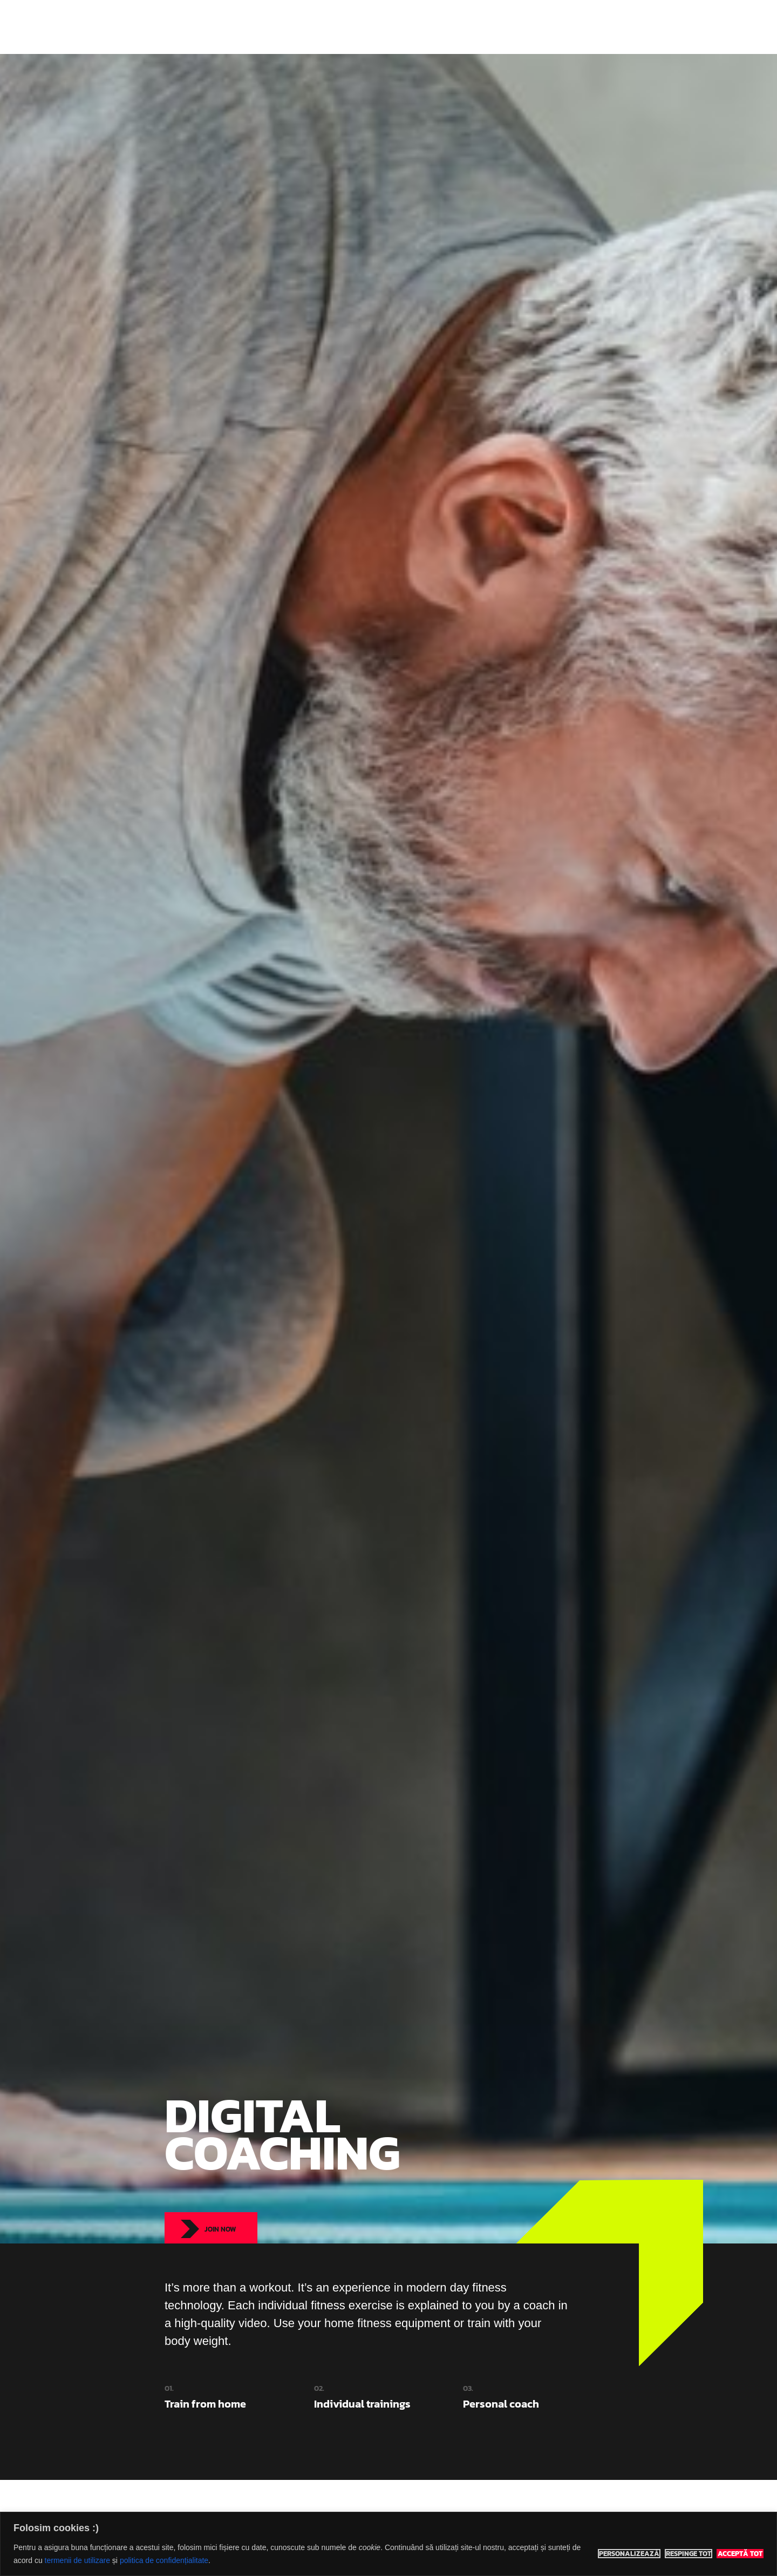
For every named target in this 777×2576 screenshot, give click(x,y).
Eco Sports (195, 27)
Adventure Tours (442, 27)
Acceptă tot (740, 2554)
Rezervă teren (559, 27)
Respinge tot (688, 2554)
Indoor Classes (366, 27)
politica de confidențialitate (164, 2560)
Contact (618, 27)
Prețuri (503, 27)
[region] (388, 2544)
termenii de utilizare (77, 2560)
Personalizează (629, 2554)
